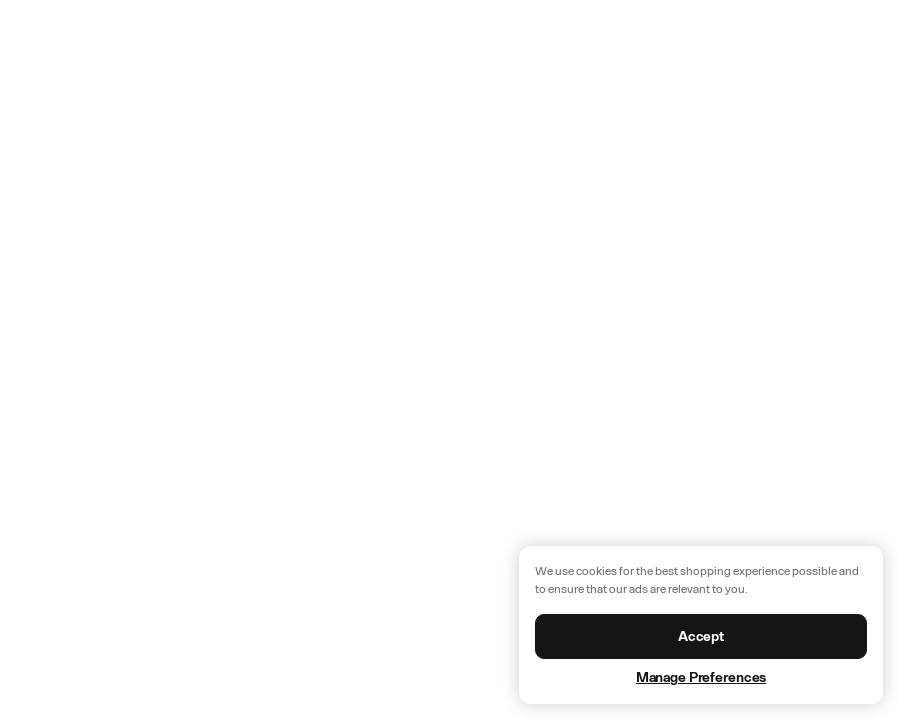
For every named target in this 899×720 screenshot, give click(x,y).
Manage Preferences (701, 677)
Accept (701, 636)
